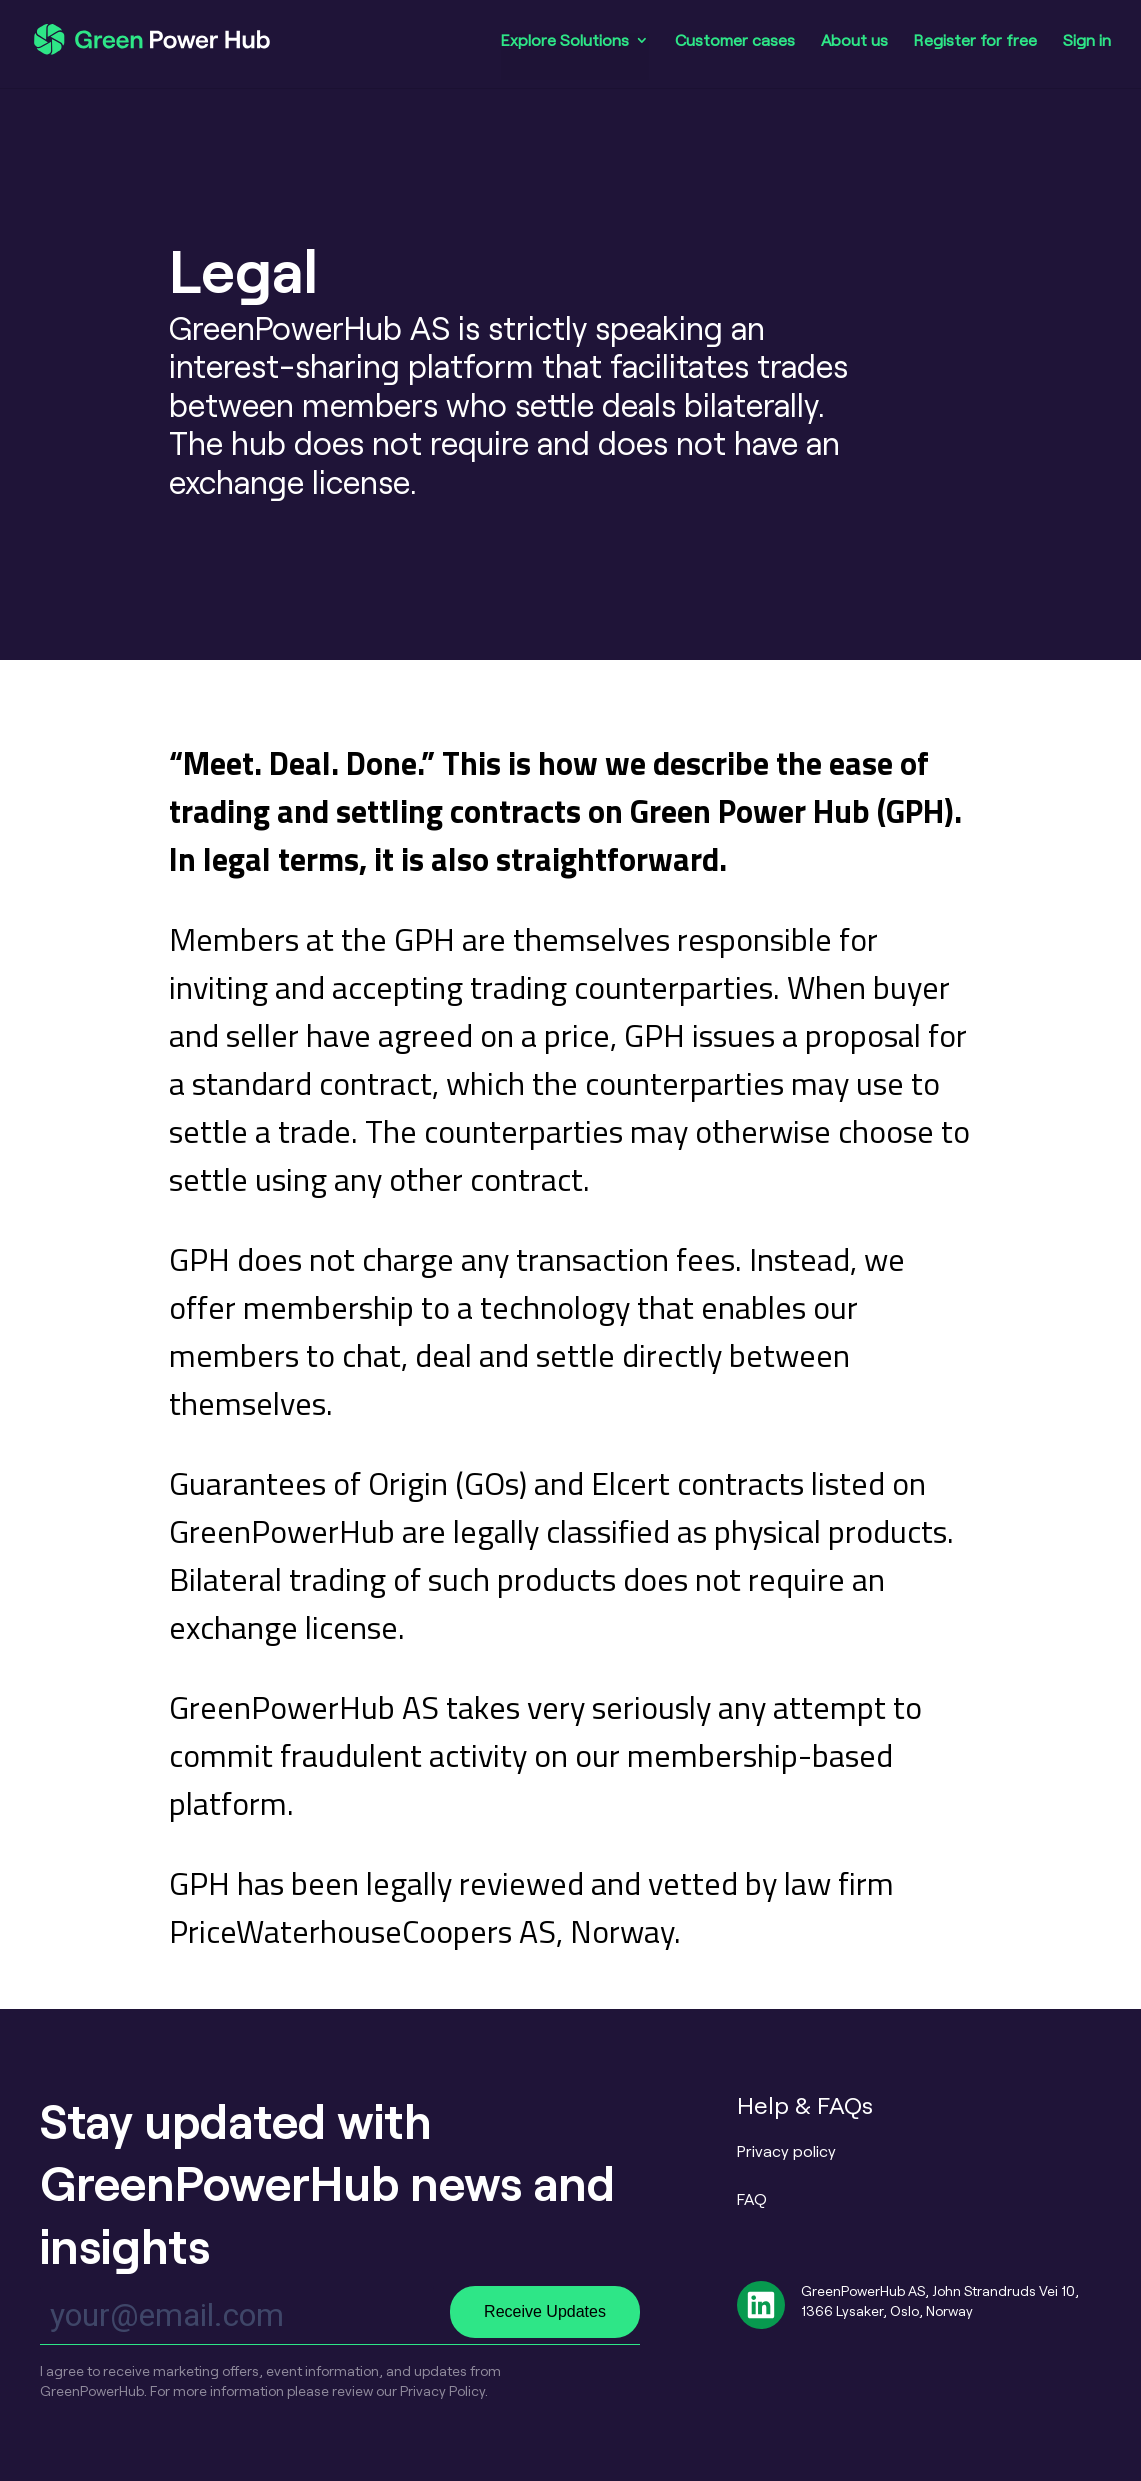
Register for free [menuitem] (975, 41)
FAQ (752, 2198)
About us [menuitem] (854, 41)
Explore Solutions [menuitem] (565, 41)
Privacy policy (786, 2150)
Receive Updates (545, 2311)
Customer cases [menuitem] (735, 41)
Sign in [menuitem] (1087, 41)
